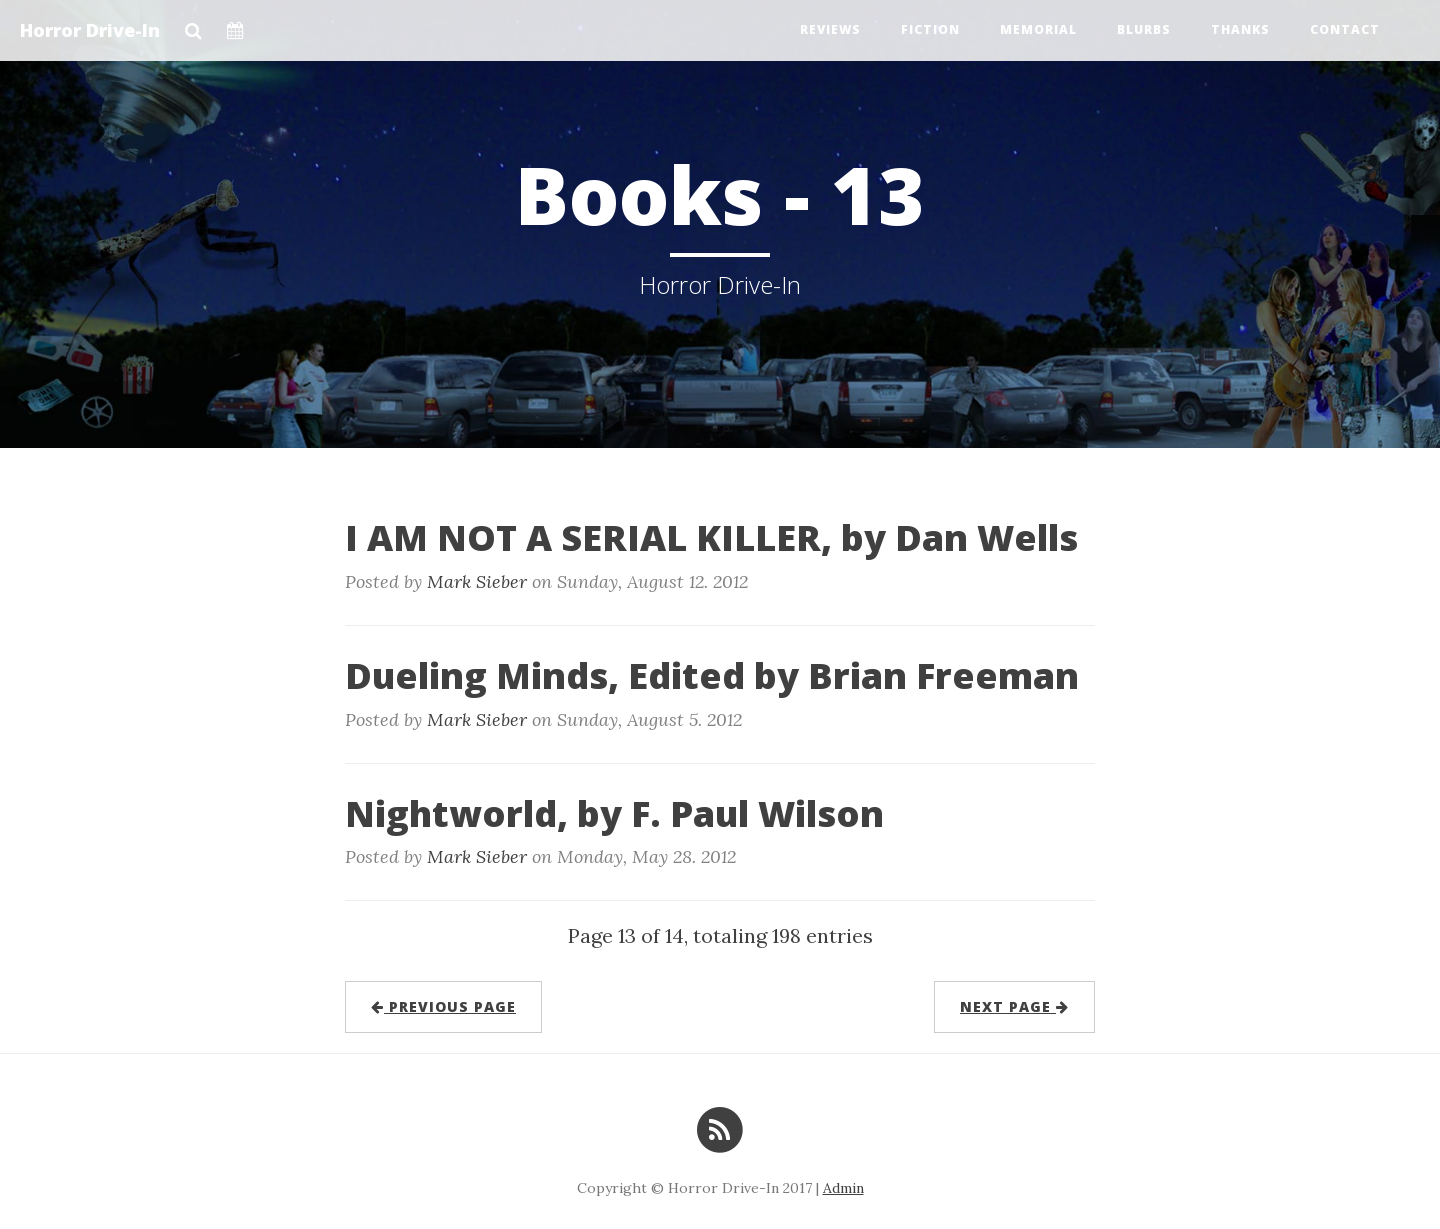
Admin (843, 1188)
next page (1014, 1006)
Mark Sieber (477, 581)
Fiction (930, 29)
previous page (443, 1006)
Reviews (830, 29)
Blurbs (1144, 29)
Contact (1345, 29)
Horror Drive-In (90, 30)
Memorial (1038, 29)
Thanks (1240, 29)
